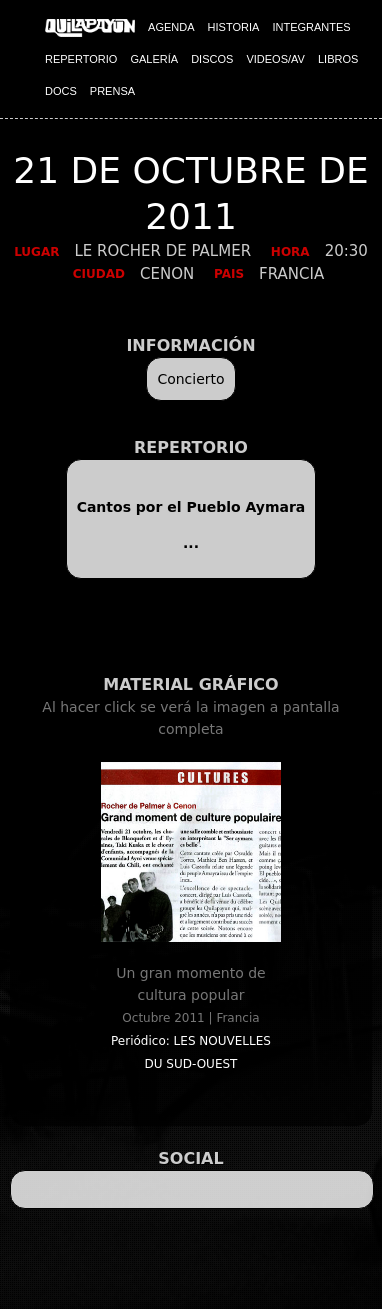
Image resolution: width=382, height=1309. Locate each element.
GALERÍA (154, 59)
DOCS (61, 91)
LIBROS (338, 59)
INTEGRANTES (311, 27)
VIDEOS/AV (275, 59)
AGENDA (171, 27)
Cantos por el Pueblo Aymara (191, 507)
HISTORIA (234, 27)
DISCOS (212, 59)
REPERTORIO (81, 59)
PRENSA (112, 91)
